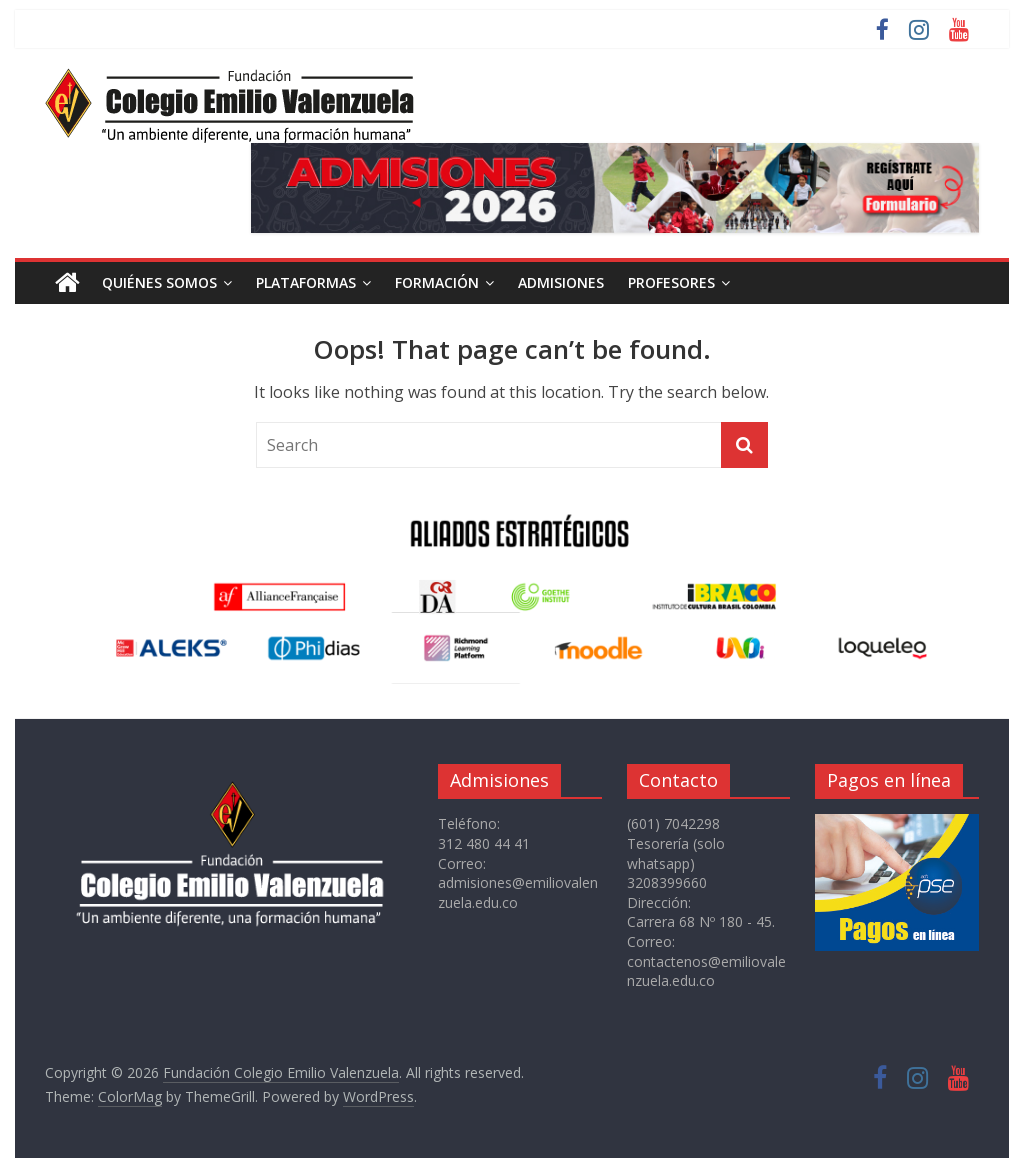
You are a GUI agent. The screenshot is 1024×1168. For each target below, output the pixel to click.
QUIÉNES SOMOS (159, 282)
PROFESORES (671, 282)
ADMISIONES (561, 282)
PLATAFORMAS (306, 282)
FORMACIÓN (437, 282)
